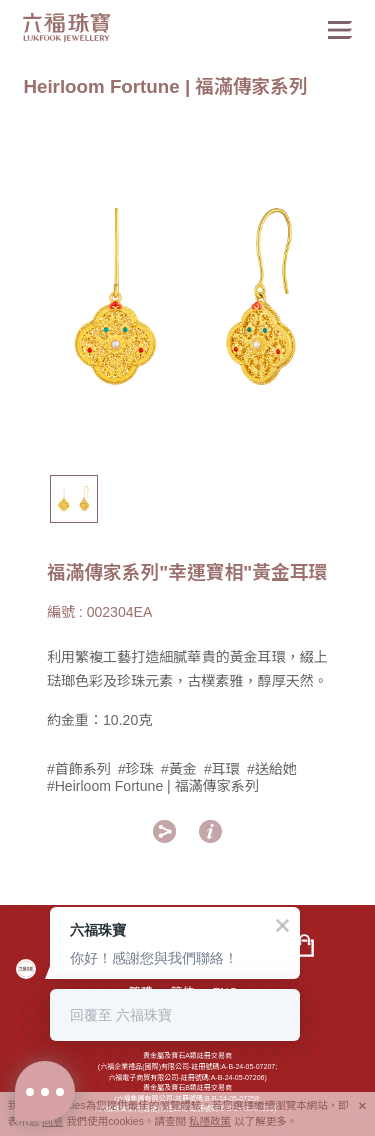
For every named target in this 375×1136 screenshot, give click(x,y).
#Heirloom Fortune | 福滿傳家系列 (153, 786)
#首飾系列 (79, 769)
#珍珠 (136, 769)
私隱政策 (210, 1121)
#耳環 (222, 769)
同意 (52, 1121)
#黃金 (179, 769)
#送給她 (272, 769)
